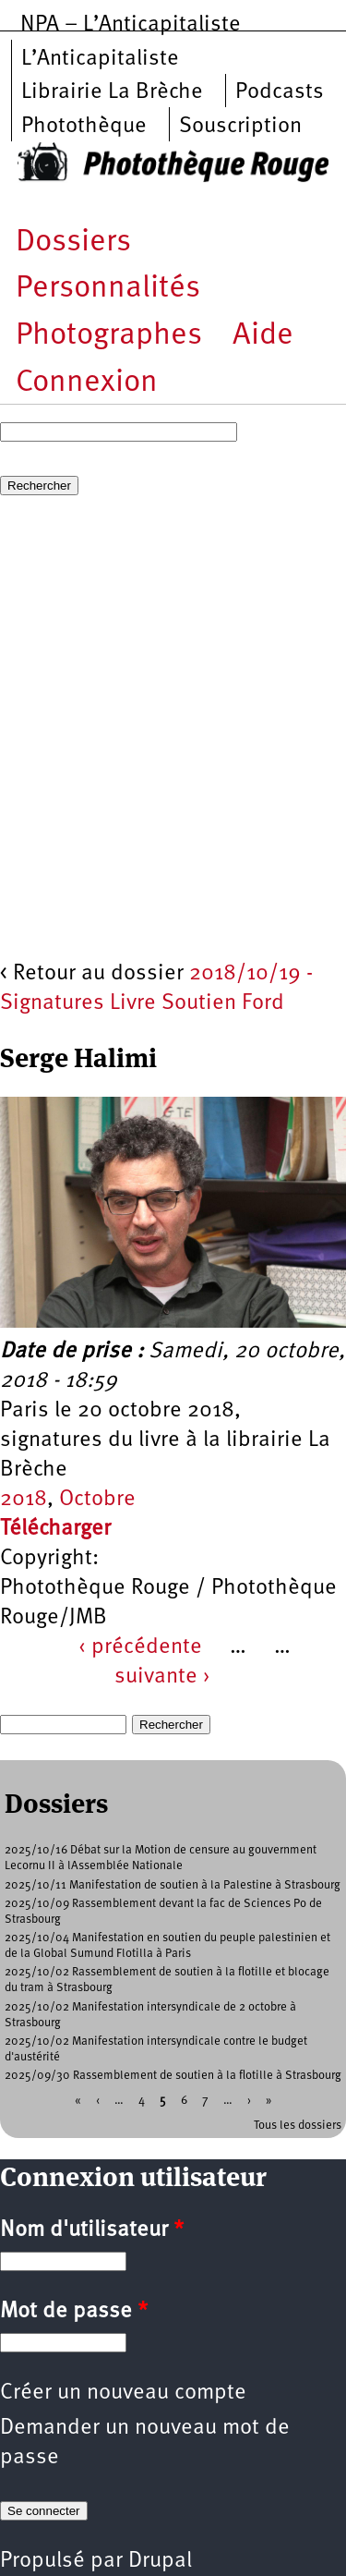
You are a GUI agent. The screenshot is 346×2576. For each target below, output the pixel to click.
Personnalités (108, 288)
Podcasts (279, 92)
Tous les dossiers (297, 2126)
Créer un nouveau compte (123, 2393)
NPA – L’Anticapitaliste (130, 25)
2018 (23, 1499)
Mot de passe (74, 2312)
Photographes (109, 336)
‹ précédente (140, 1647)
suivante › (162, 1677)
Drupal (160, 2561)
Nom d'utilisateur (92, 2230)
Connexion (87, 383)
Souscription (240, 126)
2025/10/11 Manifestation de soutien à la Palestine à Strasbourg (172, 1885)
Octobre (97, 1499)
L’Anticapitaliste (100, 59)
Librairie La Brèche (112, 92)
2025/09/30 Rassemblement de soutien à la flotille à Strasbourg (173, 2076)
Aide (263, 336)
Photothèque (84, 126)
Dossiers (73, 242)
